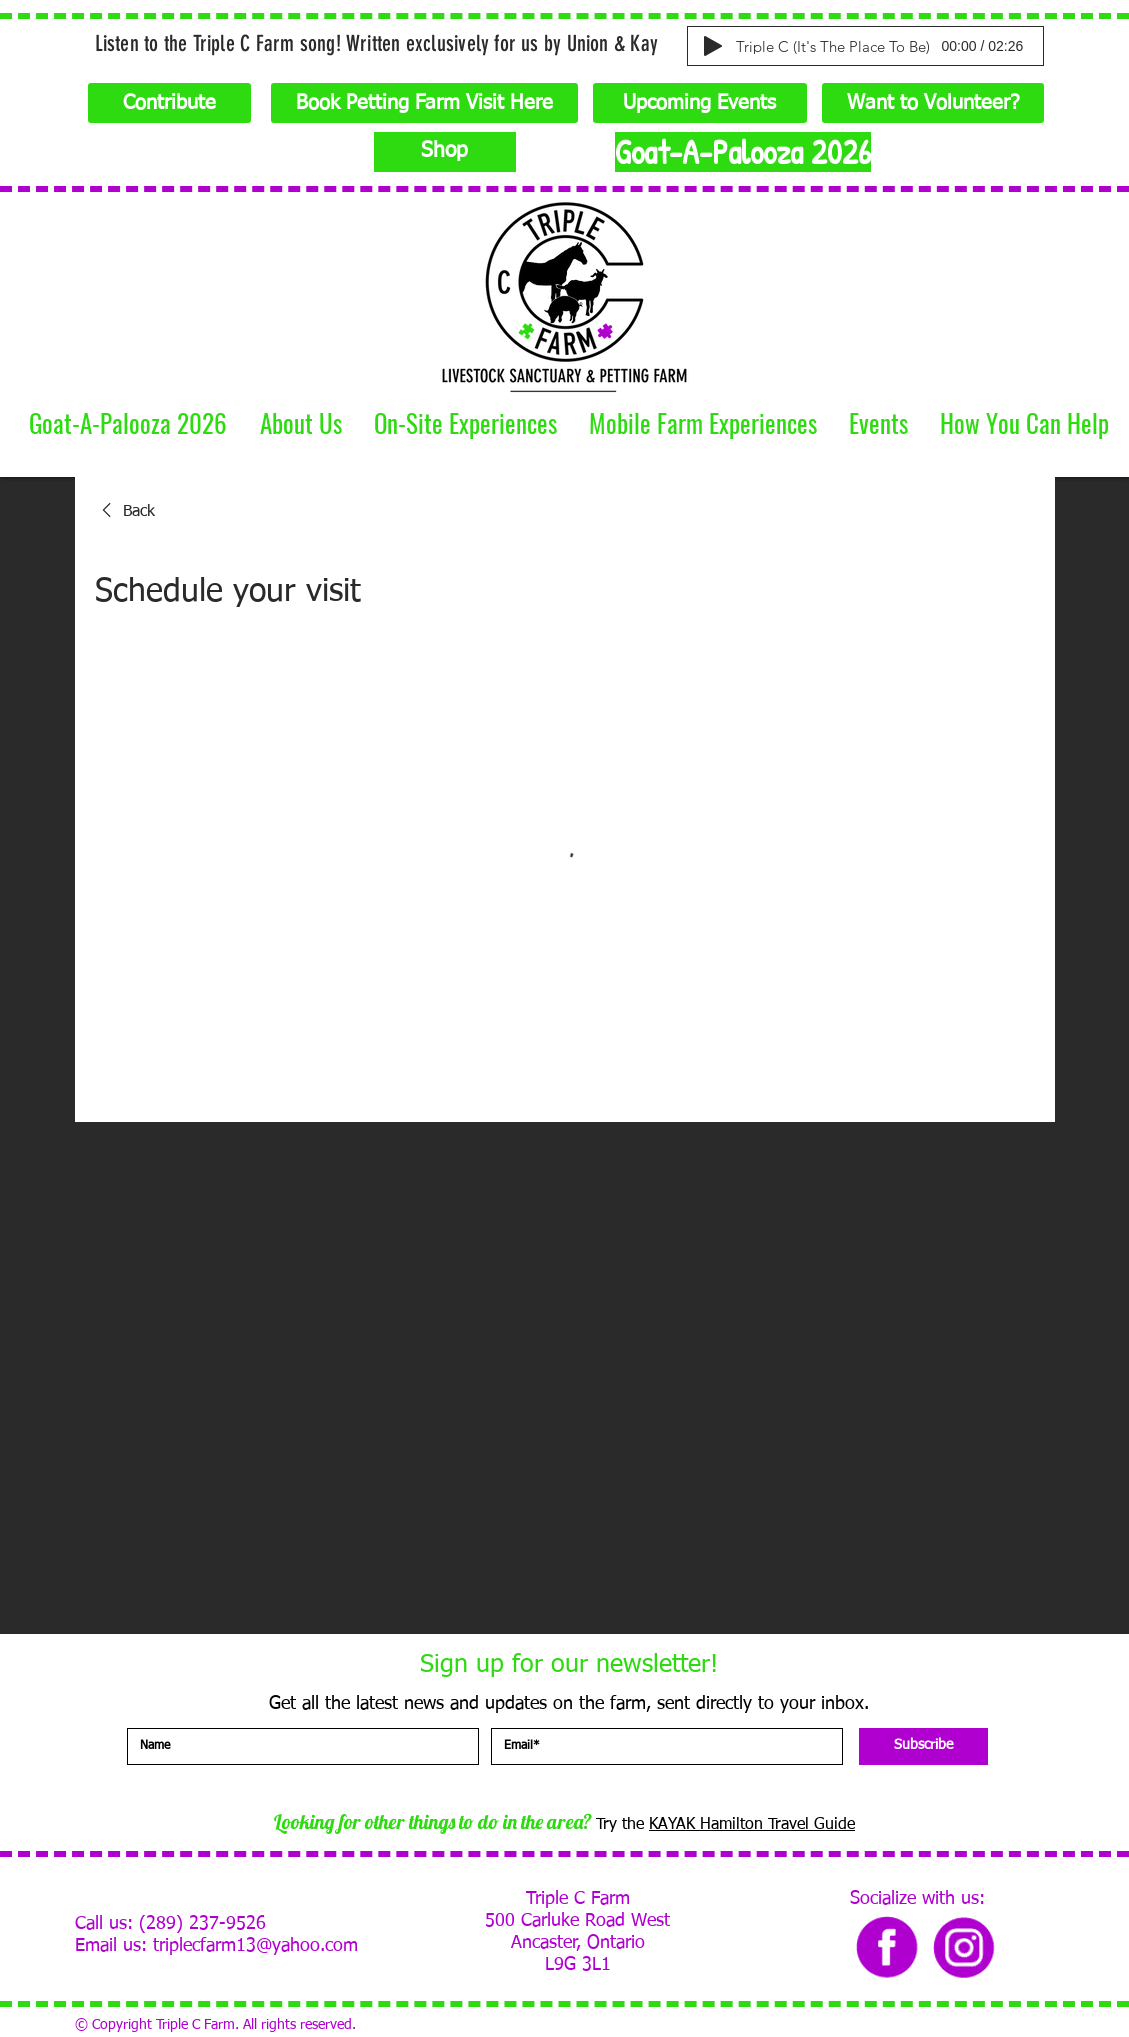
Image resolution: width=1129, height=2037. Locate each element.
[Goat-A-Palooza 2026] (743, 152)
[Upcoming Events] (700, 103)
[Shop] (445, 152)
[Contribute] (169, 103)
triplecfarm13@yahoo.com (255, 1946)
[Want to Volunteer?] (933, 103)
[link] (125, 512)
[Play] (713, 46)
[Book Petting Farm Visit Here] (424, 103)
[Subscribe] (923, 1746)
